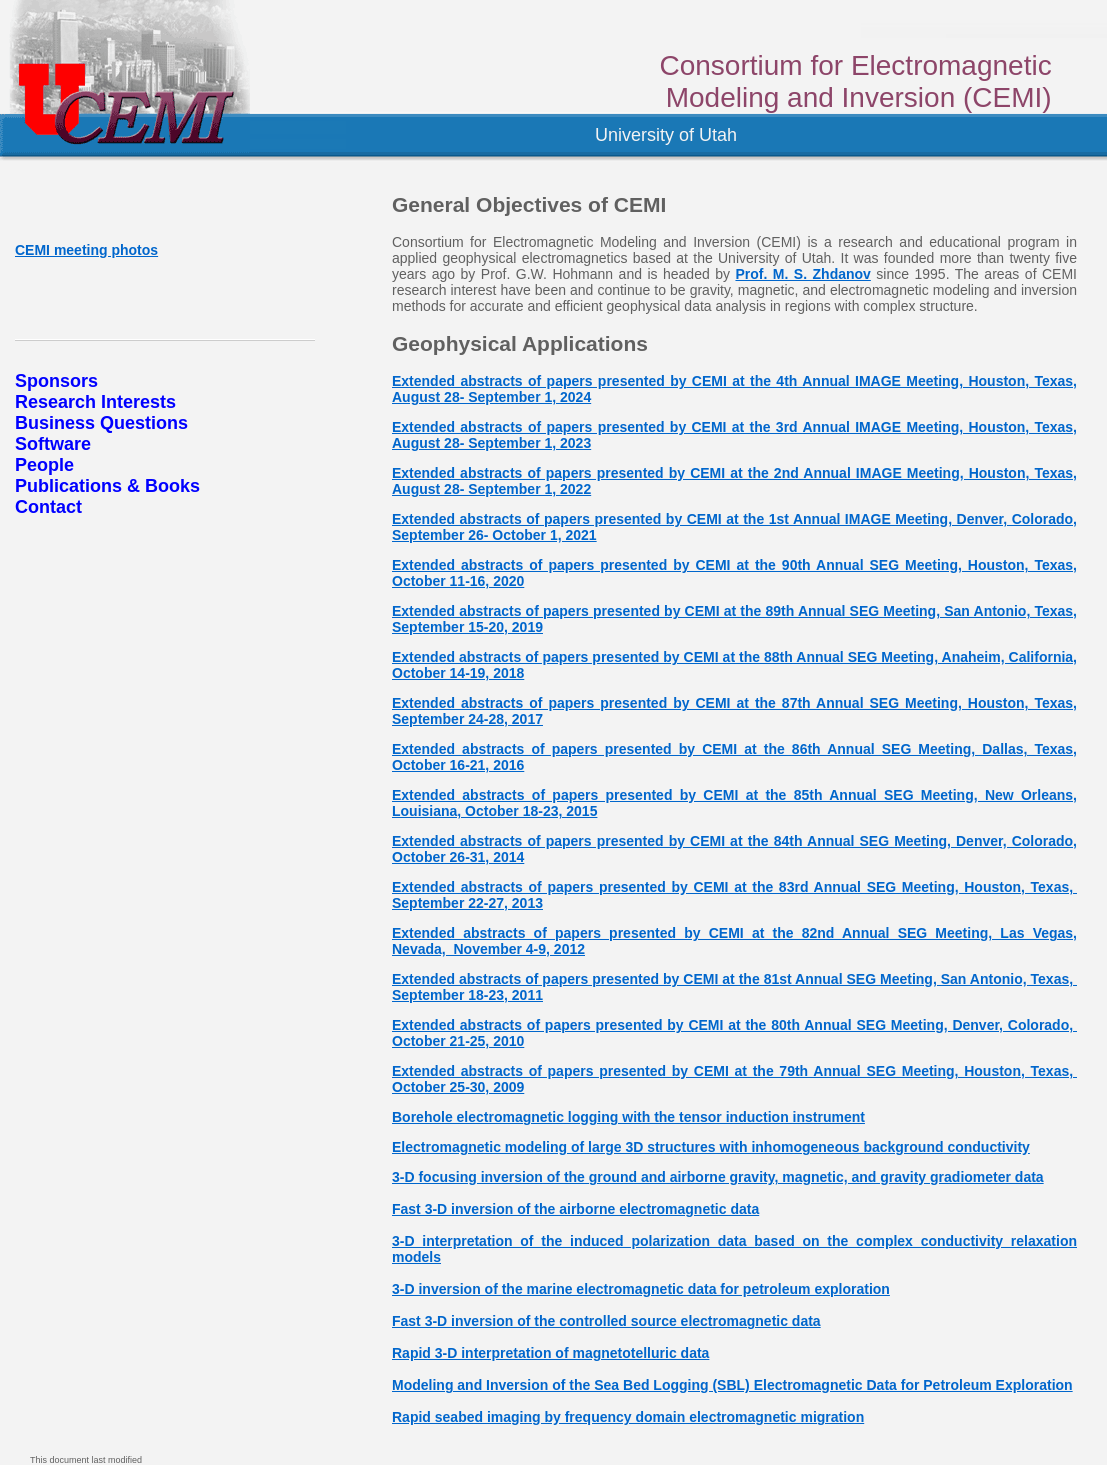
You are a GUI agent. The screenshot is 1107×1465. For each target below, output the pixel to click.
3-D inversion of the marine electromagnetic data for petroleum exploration (641, 1289)
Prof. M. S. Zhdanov (802, 274)
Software (53, 444)
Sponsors (56, 381)
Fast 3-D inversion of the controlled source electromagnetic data (606, 1321)
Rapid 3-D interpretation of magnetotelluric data (550, 1353)
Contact (48, 507)
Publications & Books (107, 486)
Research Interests (95, 402)
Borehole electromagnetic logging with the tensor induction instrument (628, 1117)
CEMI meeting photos (86, 250)
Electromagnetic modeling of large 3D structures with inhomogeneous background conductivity (711, 1147)
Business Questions (101, 423)
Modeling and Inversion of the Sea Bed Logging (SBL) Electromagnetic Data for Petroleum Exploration (732, 1385)
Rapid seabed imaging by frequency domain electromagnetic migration (628, 1417)
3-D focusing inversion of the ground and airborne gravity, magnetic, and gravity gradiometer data (718, 1177)
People (44, 465)
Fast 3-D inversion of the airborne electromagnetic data (575, 1209)
